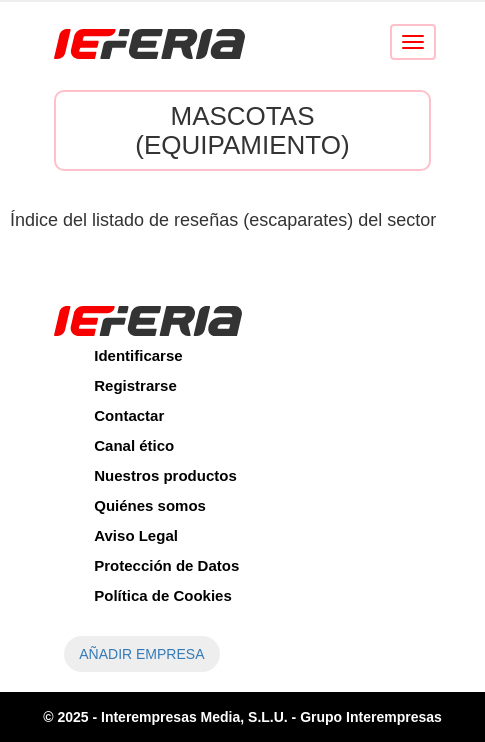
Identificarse (138, 355)
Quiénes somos (150, 505)
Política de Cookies (163, 595)
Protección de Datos (166, 565)
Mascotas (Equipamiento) (242, 130)
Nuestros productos (165, 475)
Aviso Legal (136, 535)
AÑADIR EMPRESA (141, 654)
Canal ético (134, 445)
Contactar (129, 415)
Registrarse (135, 385)
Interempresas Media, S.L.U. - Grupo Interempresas (271, 717)
